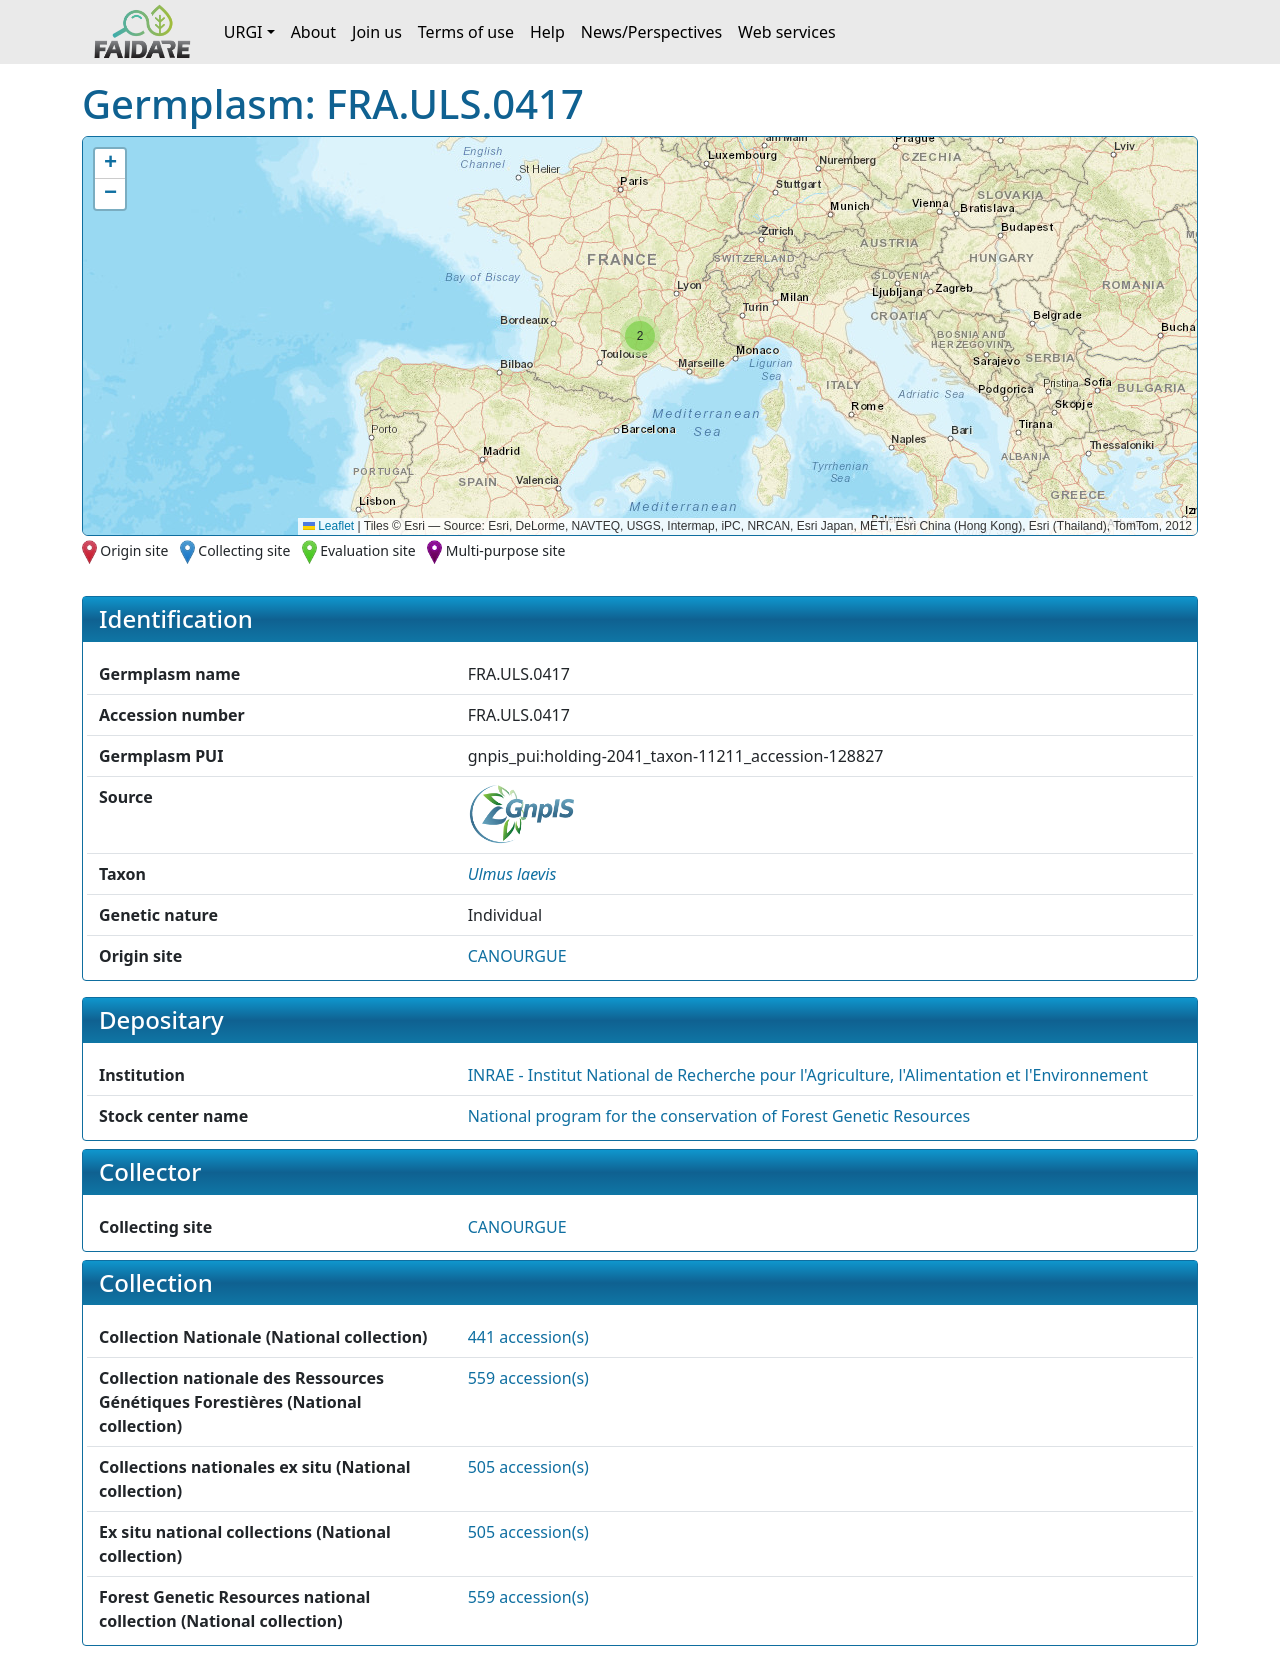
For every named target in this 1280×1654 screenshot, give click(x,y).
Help (547, 32)
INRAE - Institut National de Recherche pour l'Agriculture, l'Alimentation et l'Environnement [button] (808, 1075)
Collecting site (244, 550)
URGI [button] (243, 32)
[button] (640, 336)
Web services (787, 32)
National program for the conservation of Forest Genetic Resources (719, 1116)
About (313, 32)
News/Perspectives (651, 32)
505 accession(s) (528, 1467)
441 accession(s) (528, 1337)
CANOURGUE (517, 956)
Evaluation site (368, 550)
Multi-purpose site (506, 550)
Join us (377, 32)
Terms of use (466, 32)
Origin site (134, 550)
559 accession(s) (528, 1378)
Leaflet (328, 526)
